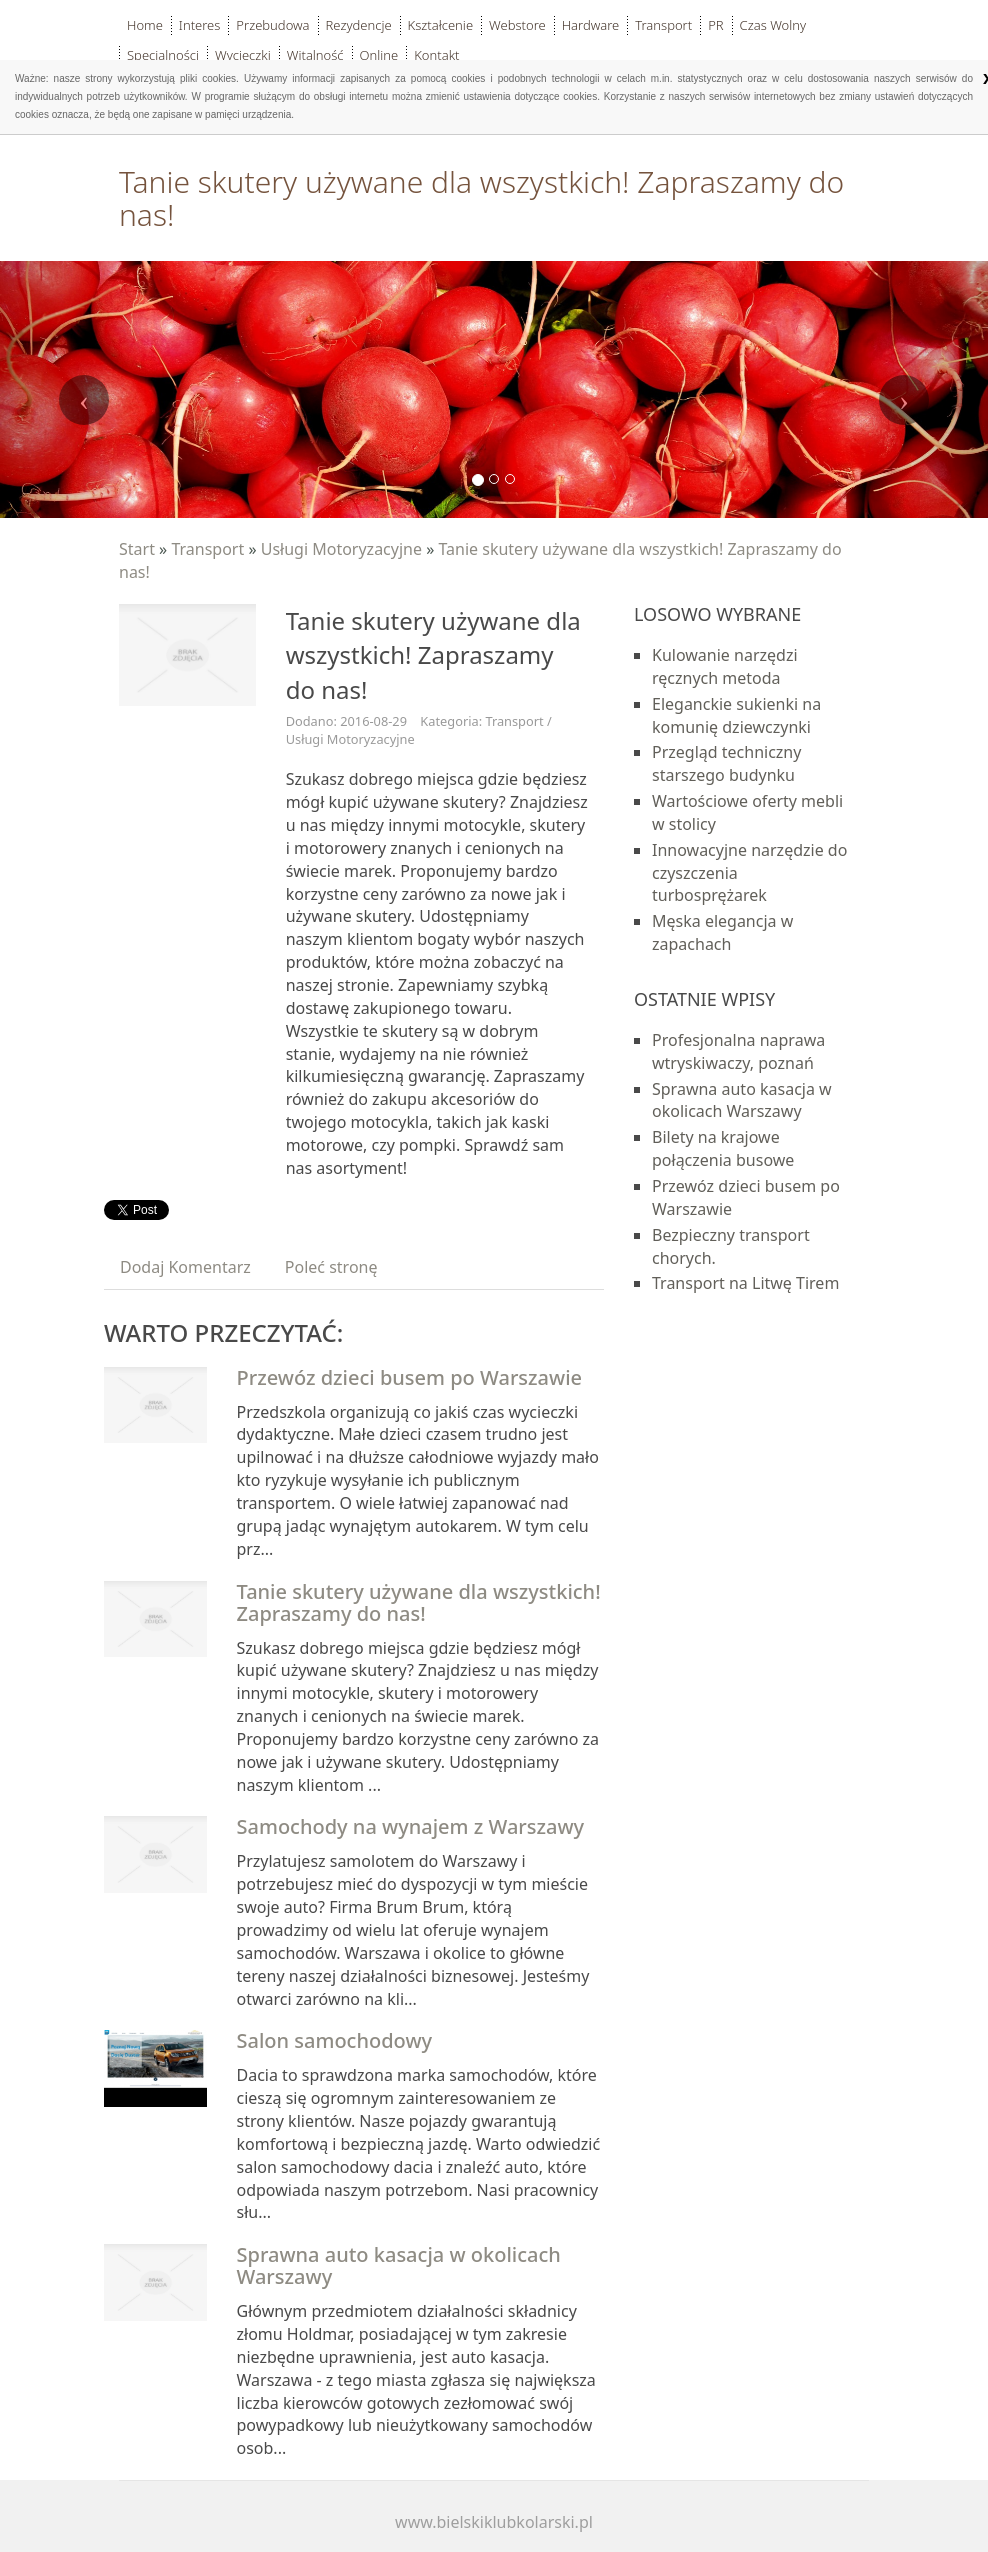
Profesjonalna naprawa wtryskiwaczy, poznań (738, 1051)
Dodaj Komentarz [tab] (185, 1267)
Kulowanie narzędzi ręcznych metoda (725, 666)
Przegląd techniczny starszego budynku (726, 763)
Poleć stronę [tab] (331, 1267)
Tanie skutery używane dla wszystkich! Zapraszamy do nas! (419, 1602)
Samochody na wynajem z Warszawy (411, 1826)
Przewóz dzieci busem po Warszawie (410, 1377)
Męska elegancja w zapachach (722, 932)
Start (137, 549)
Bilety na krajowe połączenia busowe (723, 1148)
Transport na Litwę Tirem (745, 1283)
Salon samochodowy (335, 2040)
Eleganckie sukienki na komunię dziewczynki (736, 715)
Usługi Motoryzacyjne (341, 549)
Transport (207, 549)
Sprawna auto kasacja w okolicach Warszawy (399, 2265)
